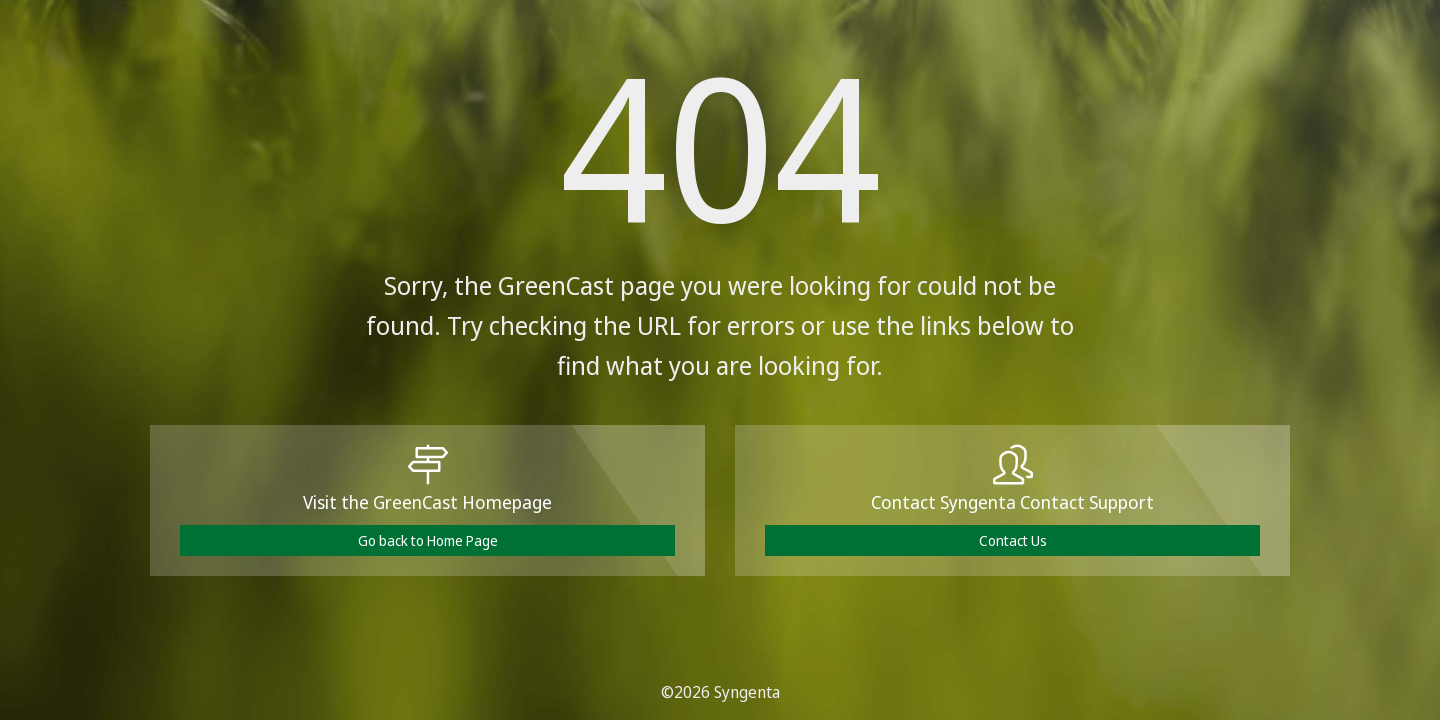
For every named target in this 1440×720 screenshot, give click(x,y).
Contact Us (1013, 540)
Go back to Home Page (428, 540)
